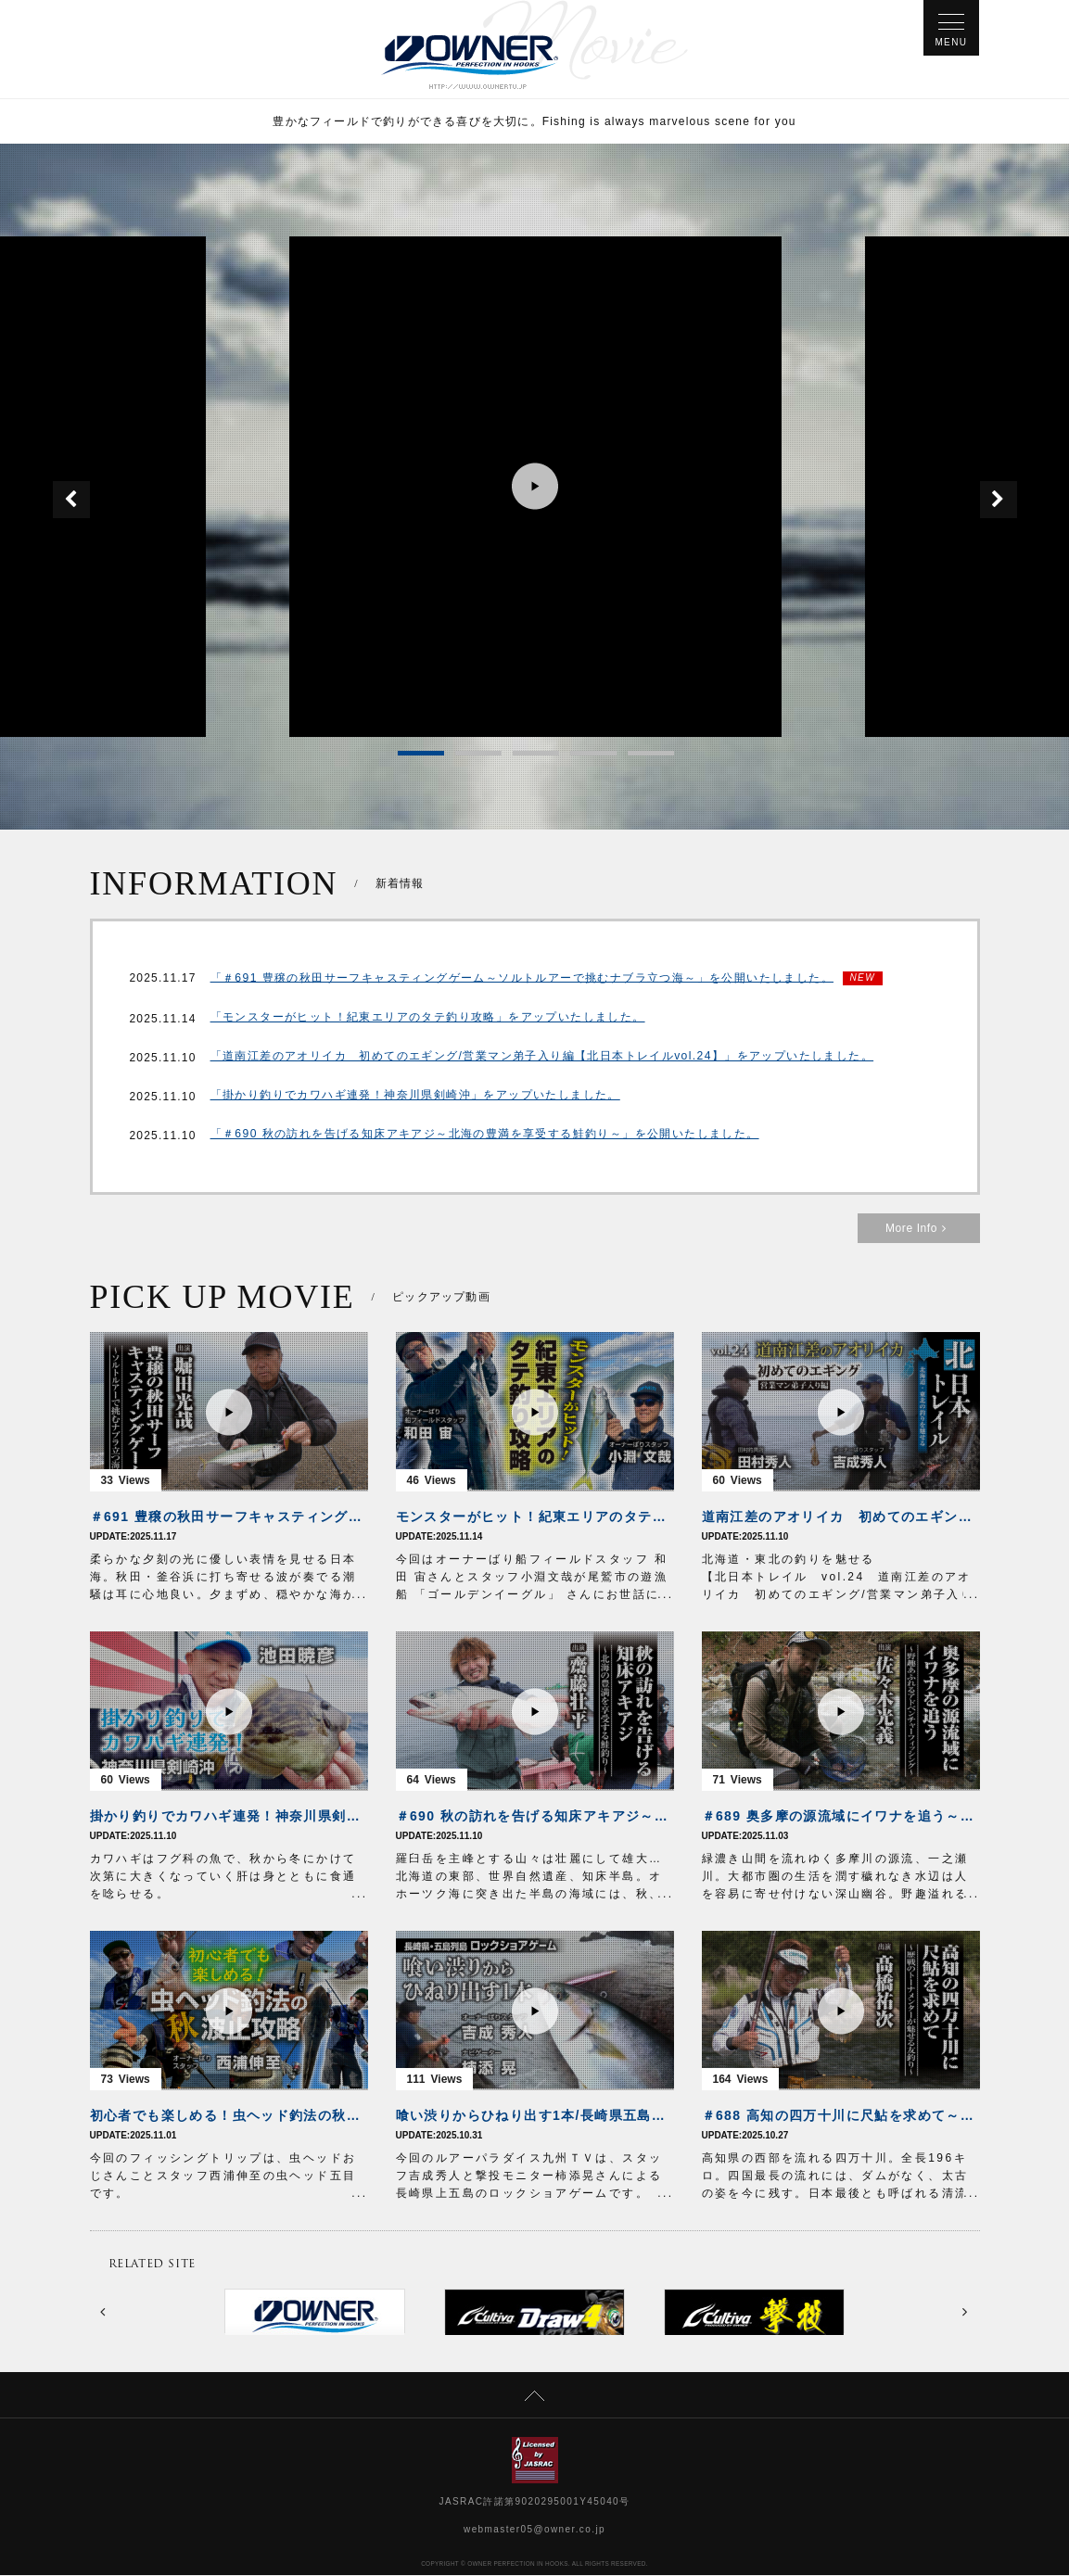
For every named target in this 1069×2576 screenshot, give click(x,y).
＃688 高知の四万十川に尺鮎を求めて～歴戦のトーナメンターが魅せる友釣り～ (841, 2116)
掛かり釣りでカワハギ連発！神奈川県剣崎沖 (229, 1816)
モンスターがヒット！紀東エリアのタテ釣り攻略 (535, 1517)
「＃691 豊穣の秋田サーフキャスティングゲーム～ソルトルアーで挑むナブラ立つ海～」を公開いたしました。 (522, 978)
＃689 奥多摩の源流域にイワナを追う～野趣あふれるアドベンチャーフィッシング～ (841, 1816)
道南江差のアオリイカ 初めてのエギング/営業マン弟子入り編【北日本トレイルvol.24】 (841, 1517)
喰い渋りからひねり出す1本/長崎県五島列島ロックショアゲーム (535, 2116)
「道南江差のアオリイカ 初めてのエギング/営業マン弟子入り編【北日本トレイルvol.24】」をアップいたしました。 (541, 1058)
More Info (918, 1229)
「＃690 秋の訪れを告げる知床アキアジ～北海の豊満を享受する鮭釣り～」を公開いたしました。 (484, 1136)
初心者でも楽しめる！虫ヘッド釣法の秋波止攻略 (229, 2116)
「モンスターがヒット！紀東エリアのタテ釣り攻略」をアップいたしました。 (427, 1019)
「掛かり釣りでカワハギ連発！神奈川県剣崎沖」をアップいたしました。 (415, 1097)
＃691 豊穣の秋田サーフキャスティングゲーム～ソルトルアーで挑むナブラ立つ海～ (229, 1517)
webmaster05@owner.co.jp (534, 2530)
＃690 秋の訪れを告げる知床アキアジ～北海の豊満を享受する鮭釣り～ (535, 1816)
